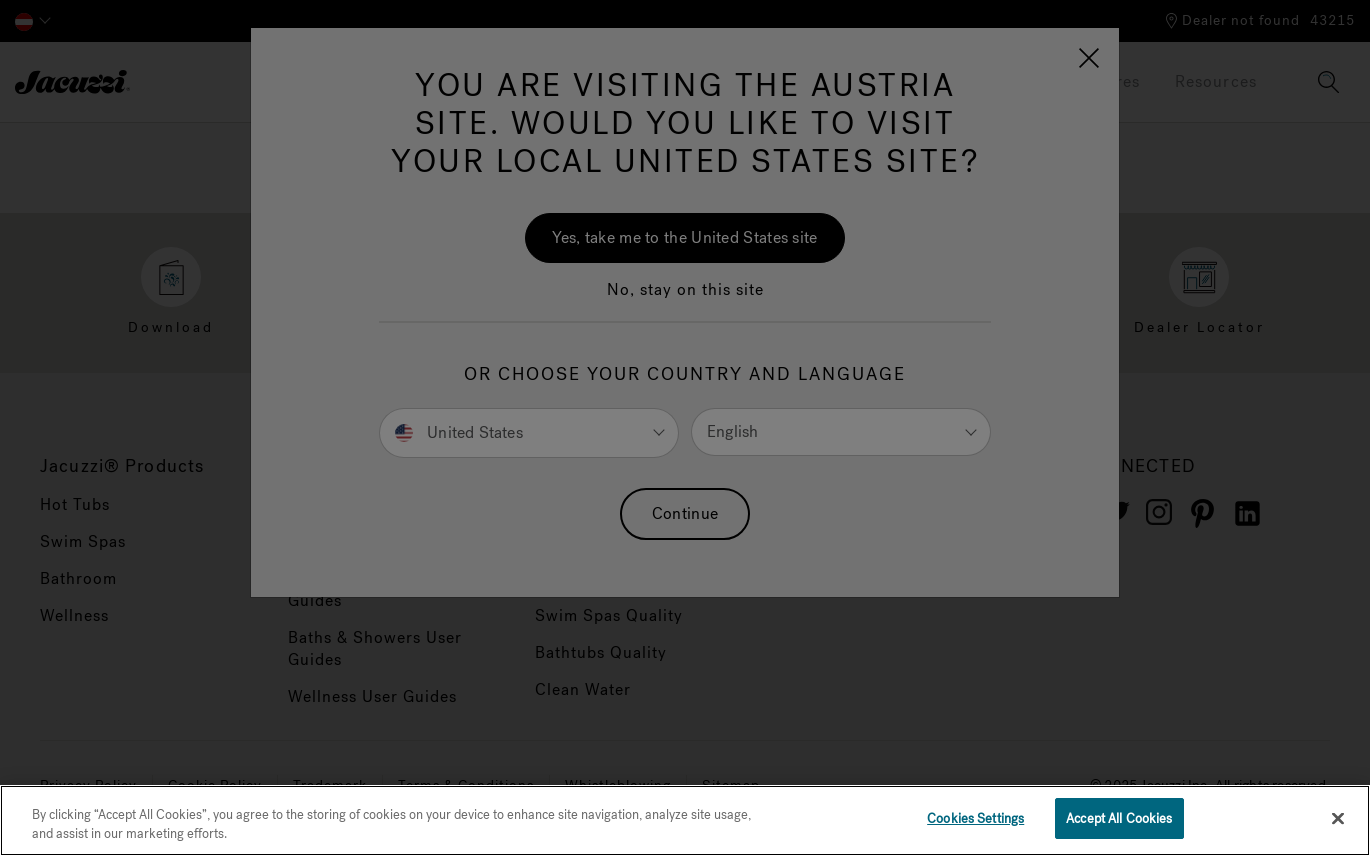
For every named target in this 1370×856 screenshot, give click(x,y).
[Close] (1338, 823)
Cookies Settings (975, 824)
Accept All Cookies (1119, 824)
